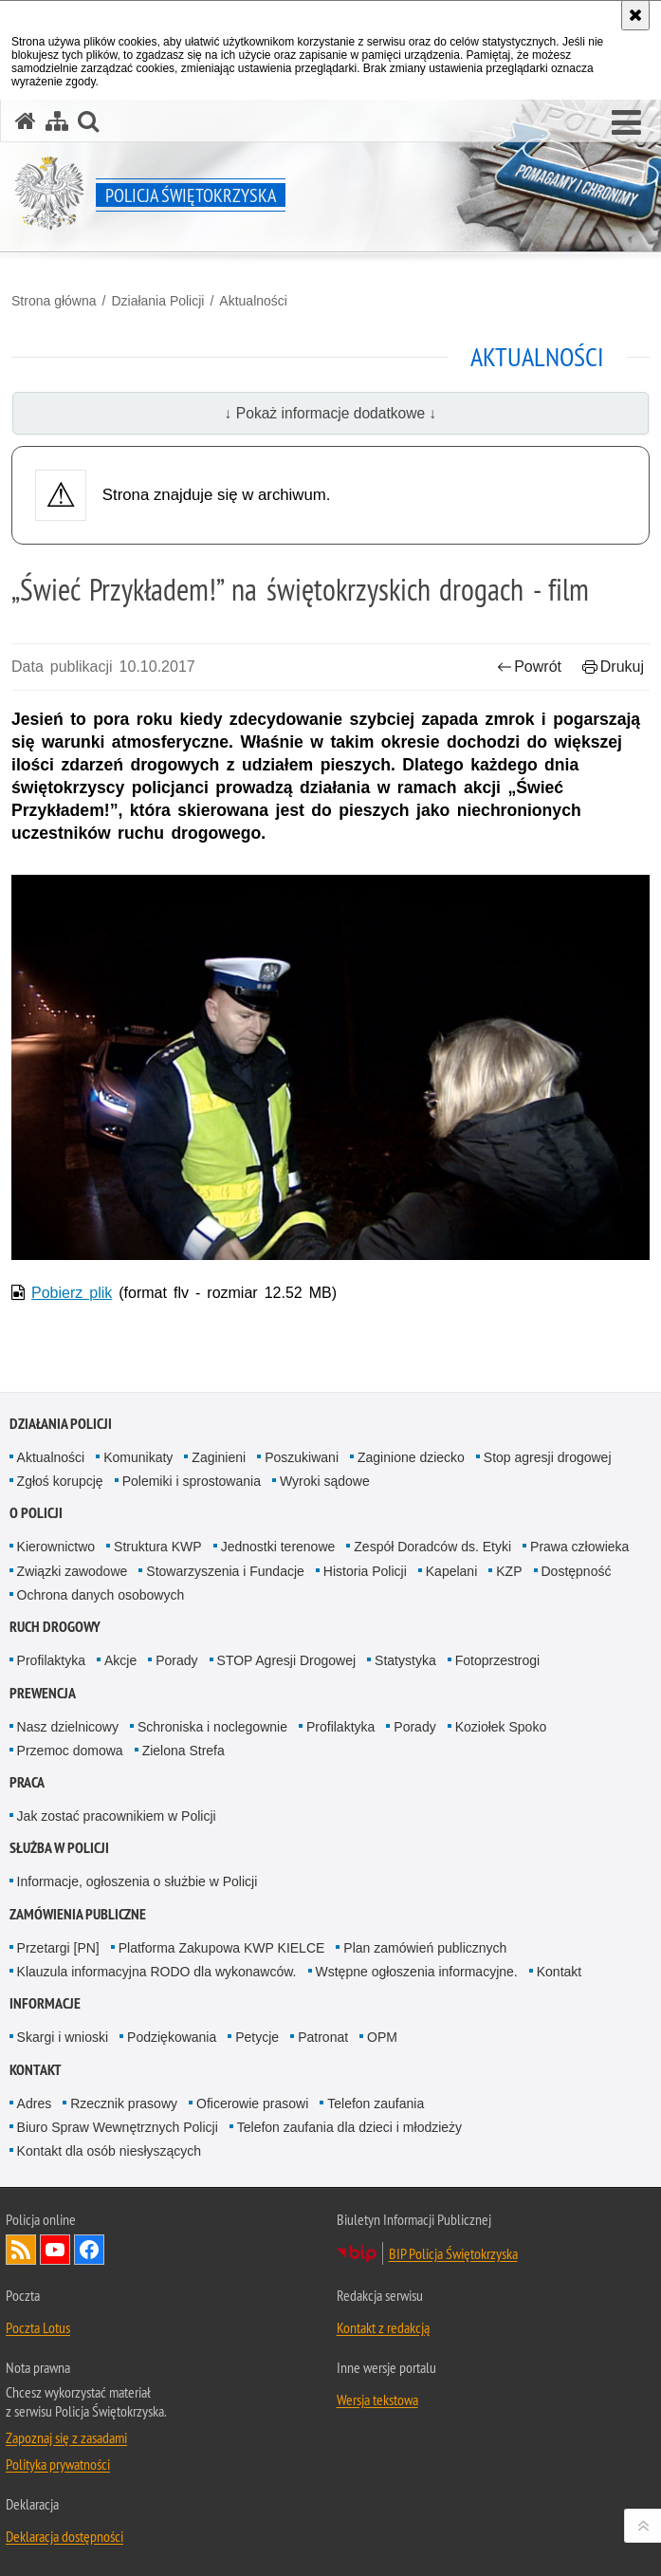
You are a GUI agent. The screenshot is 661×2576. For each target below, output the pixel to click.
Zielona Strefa (183, 1750)
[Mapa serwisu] (57, 121)
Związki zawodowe (72, 1571)
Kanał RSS (21, 2249)
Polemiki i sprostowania (191, 1481)
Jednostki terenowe (278, 1546)
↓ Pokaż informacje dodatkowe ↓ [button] (331, 413)
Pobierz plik (71, 1293)
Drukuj (613, 666)
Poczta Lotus (38, 2327)
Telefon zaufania (375, 2103)
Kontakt (559, 1971)
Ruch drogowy (55, 1627)
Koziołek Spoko (501, 1726)
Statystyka (405, 1660)
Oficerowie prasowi (252, 2103)
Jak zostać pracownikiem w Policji (116, 1816)
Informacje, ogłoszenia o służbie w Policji (137, 1881)
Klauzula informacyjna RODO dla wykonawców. (157, 1971)
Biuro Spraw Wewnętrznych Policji (117, 2127)
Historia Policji (365, 1571)
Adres (34, 2103)
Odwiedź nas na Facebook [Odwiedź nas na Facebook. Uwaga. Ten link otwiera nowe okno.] (89, 2249)
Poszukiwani (302, 1457)
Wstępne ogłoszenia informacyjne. (417, 1971)
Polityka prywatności (58, 2464)
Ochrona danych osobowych (101, 1595)
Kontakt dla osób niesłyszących (109, 2151)
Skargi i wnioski (62, 2037)
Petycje (257, 2037)
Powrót (529, 666)
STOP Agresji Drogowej (287, 1660)
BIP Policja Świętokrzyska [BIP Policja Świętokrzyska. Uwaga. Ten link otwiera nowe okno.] (453, 2253)
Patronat (323, 2037)
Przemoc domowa (70, 1750)
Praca (27, 1782)
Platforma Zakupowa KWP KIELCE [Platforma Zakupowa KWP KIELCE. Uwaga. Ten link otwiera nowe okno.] (222, 1947)
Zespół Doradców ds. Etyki (432, 1546)
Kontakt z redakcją (383, 2327)
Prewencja (42, 1693)
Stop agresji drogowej (548, 1457)
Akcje (120, 1660)
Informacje (45, 2003)
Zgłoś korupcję (60, 1481)
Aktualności (253, 300)
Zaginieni (219, 1457)
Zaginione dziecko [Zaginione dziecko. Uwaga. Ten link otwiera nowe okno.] (411, 1457)
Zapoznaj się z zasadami (66, 2437)
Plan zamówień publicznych (424, 1947)
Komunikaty (138, 1457)
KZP (509, 1571)
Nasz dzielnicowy (68, 1726)
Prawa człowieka (579, 1546)
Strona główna (54, 300)
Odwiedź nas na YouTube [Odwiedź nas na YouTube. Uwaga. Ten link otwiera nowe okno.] (55, 2249)
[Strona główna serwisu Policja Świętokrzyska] (25, 121)
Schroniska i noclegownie (212, 1726)
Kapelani (452, 1571)
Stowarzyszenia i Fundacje (225, 1571)
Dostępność (577, 1571)
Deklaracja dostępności (64, 2536)
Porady (176, 1660)
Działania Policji (157, 300)
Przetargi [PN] (58, 1947)
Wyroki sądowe (325, 1481)
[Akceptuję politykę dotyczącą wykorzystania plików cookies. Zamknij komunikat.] (635, 15)
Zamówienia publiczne (77, 1914)
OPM (382, 2037)
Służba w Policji (59, 1848)
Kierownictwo (56, 1546)
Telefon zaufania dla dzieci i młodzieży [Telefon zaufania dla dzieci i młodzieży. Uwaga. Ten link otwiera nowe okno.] (349, 2127)
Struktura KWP (158, 1546)
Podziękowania (171, 2037)
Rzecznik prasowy (123, 2103)
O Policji (36, 1513)
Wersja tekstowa (377, 2399)
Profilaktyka (51, 1660)
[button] (626, 123)
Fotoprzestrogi (497, 1660)
